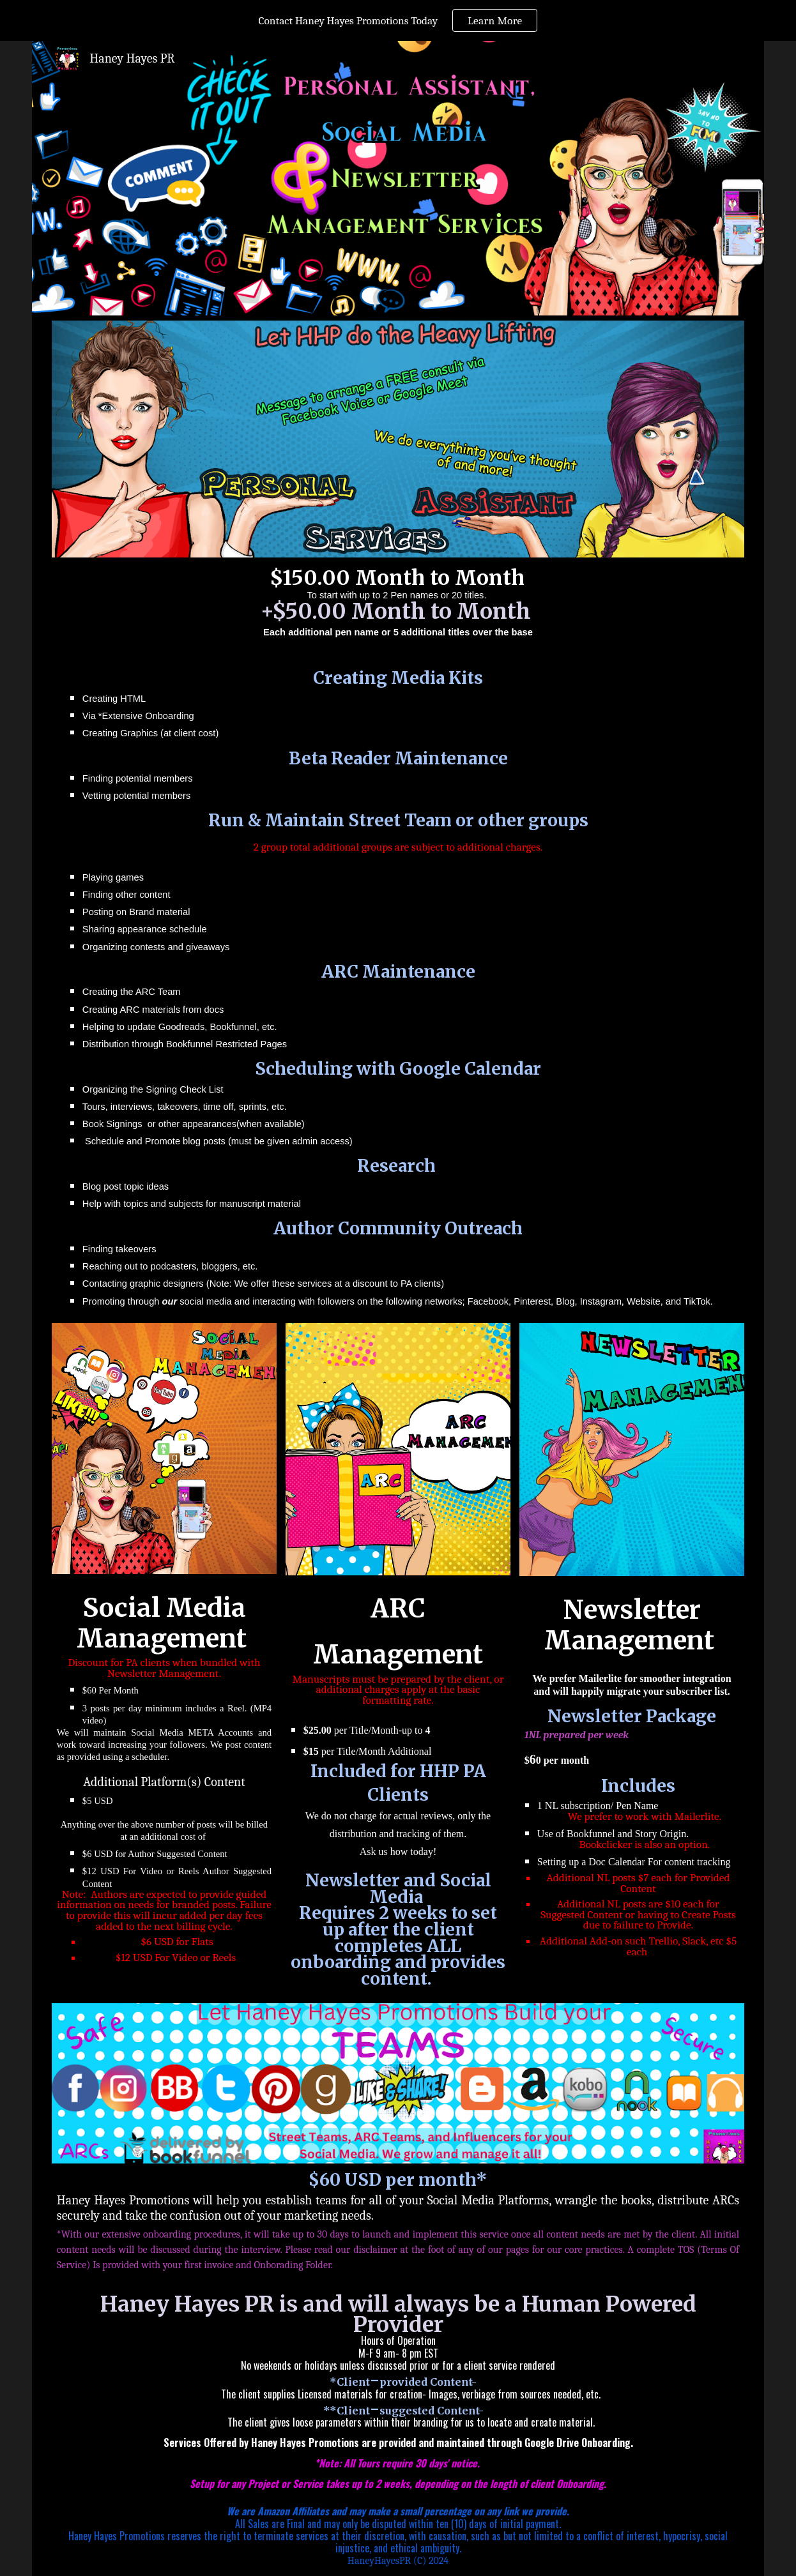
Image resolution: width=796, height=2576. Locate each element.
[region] (398, 20)
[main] (398, 935)
